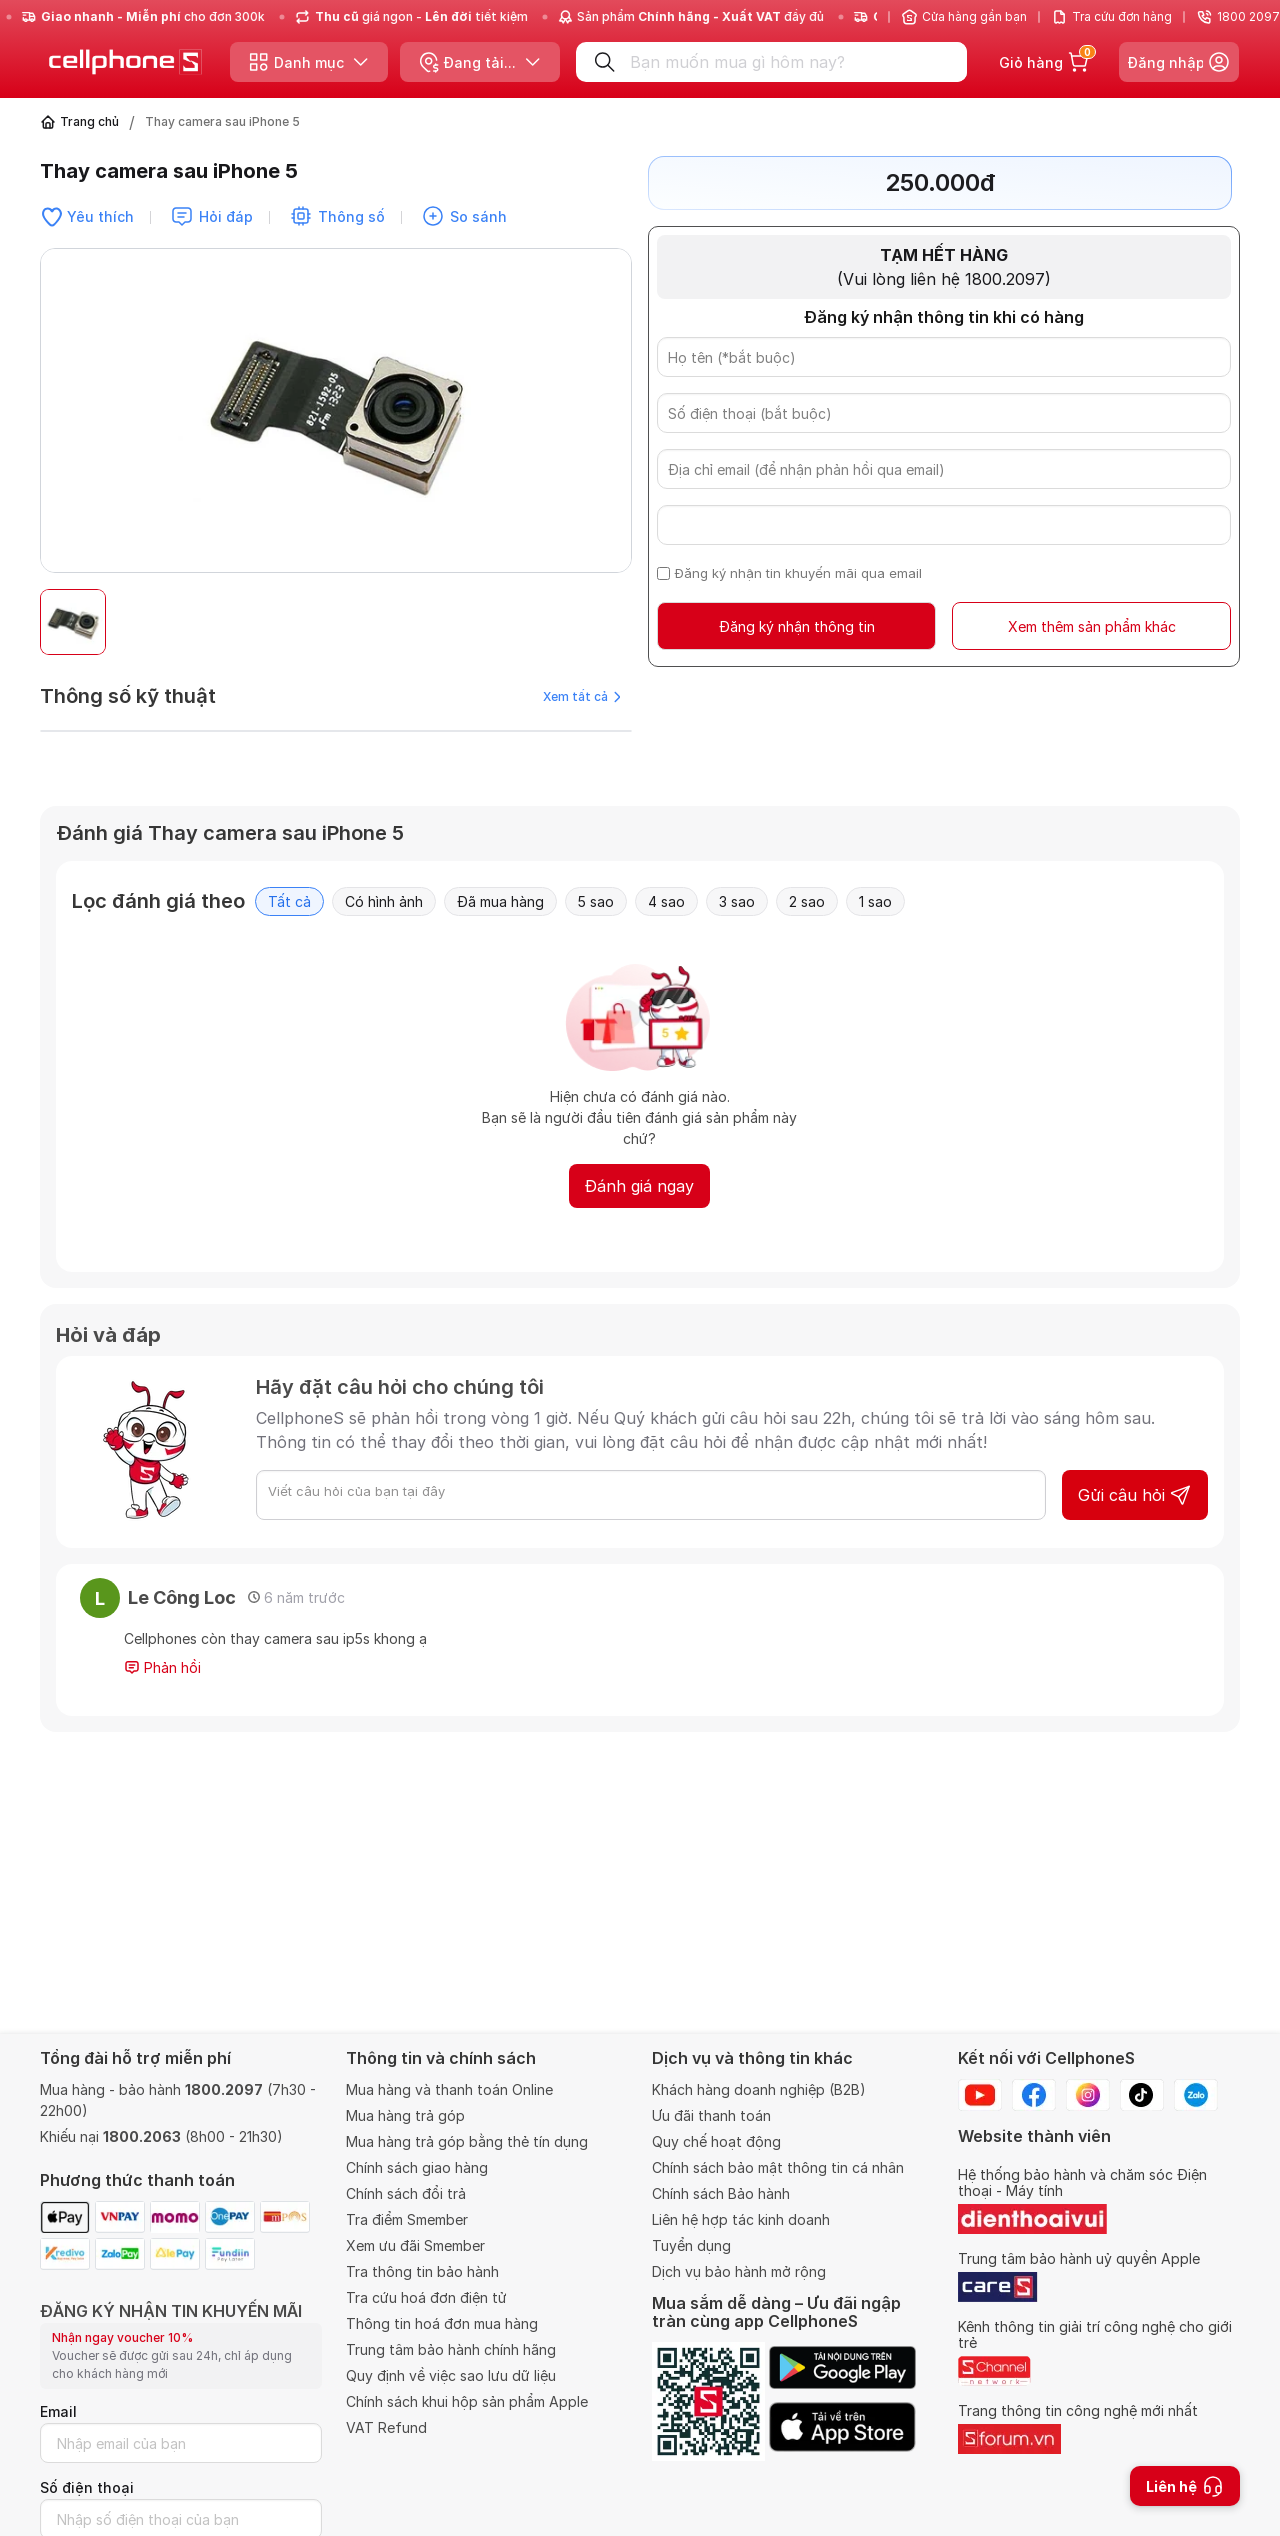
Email (58, 2411)
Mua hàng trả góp (405, 2115)
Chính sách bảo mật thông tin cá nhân (778, 2167)
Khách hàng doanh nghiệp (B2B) (759, 2089)
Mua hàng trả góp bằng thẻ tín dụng (467, 2141)
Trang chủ (89, 121)
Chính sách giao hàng (417, 2167)
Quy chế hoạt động (716, 2141)
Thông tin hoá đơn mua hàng (442, 2323)
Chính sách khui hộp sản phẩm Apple (467, 2401)
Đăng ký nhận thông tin (797, 626)
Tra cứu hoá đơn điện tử (426, 2297)
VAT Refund (386, 2427)
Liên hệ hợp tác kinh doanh (741, 2219)
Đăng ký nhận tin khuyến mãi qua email (798, 573)
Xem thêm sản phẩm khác (1092, 626)
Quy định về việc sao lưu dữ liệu (451, 2375)
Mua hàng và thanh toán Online (449, 2089)
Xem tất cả (582, 696)
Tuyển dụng (691, 2245)
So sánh (478, 216)
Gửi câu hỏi (1135, 1495)
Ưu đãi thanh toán (711, 2115)
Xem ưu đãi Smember (415, 2245)
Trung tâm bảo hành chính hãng (451, 2349)
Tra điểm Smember (407, 2219)
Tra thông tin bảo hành (422, 2271)
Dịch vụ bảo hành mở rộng (739, 2271)
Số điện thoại (87, 2487)
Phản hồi (162, 1668)
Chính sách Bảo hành (721, 2193)
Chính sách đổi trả (406, 2193)
